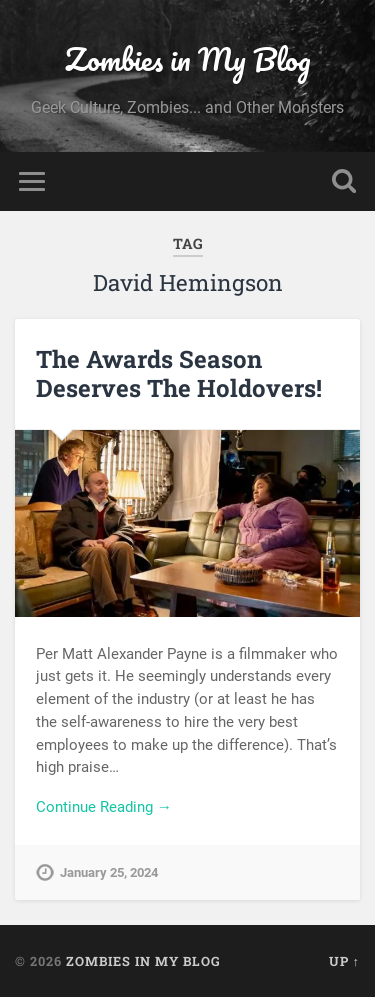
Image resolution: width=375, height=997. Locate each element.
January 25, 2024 (109, 872)
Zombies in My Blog (188, 59)
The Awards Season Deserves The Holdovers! (179, 373)
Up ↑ (344, 961)
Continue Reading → (104, 807)
